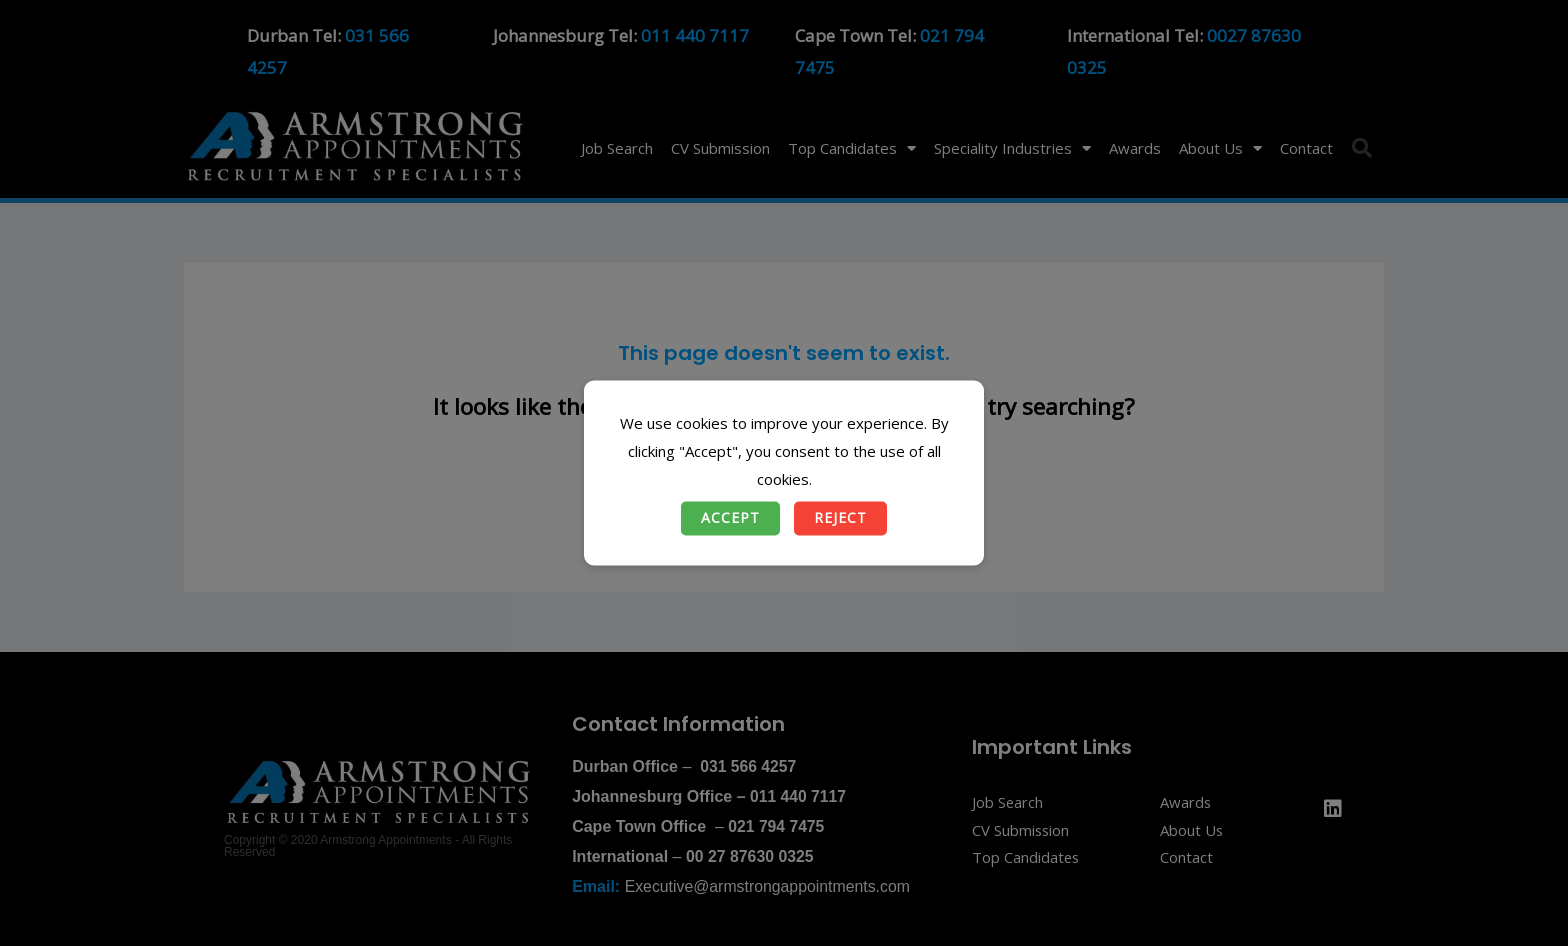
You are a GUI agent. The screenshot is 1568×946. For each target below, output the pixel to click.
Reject (840, 518)
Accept (730, 518)
